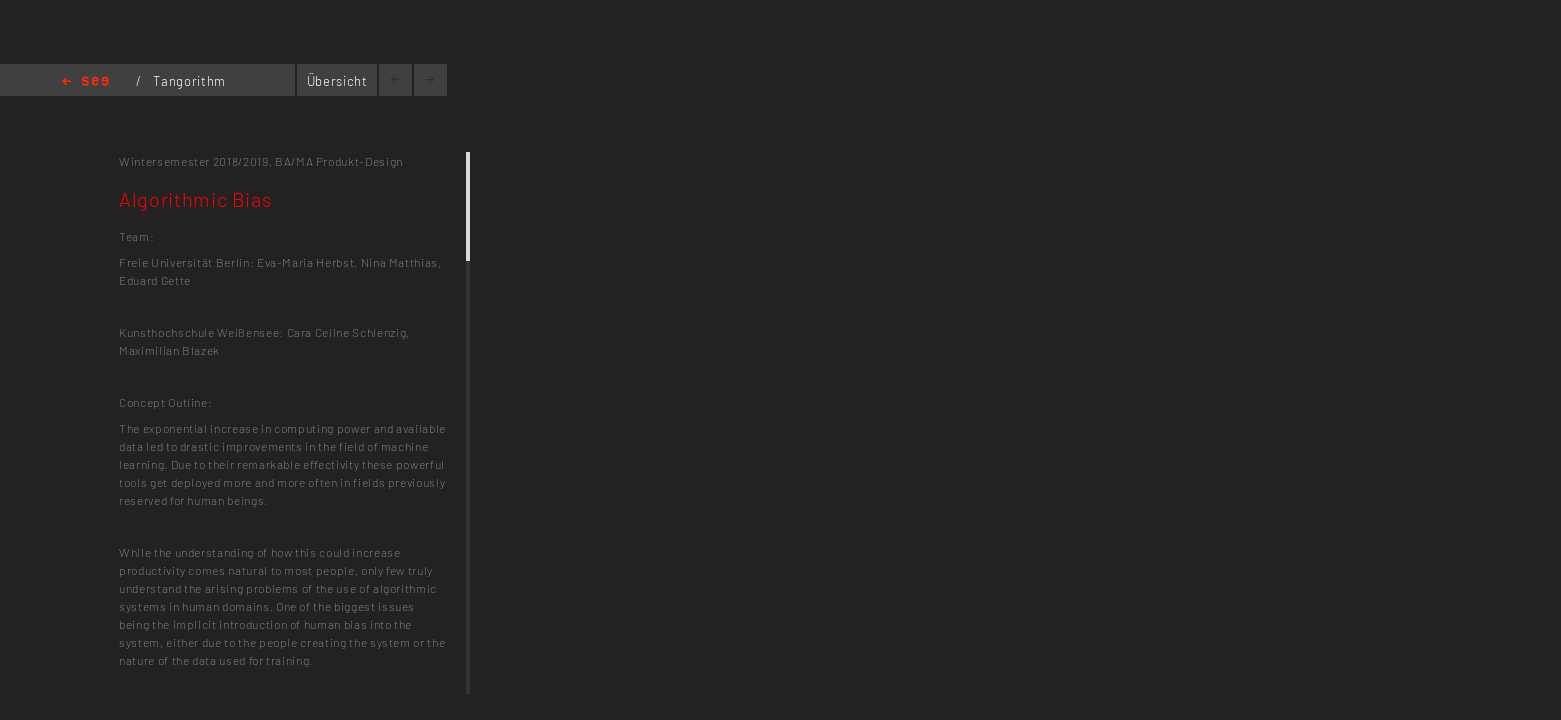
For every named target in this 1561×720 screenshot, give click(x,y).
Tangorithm (189, 81)
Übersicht (337, 81)
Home (85, 82)
